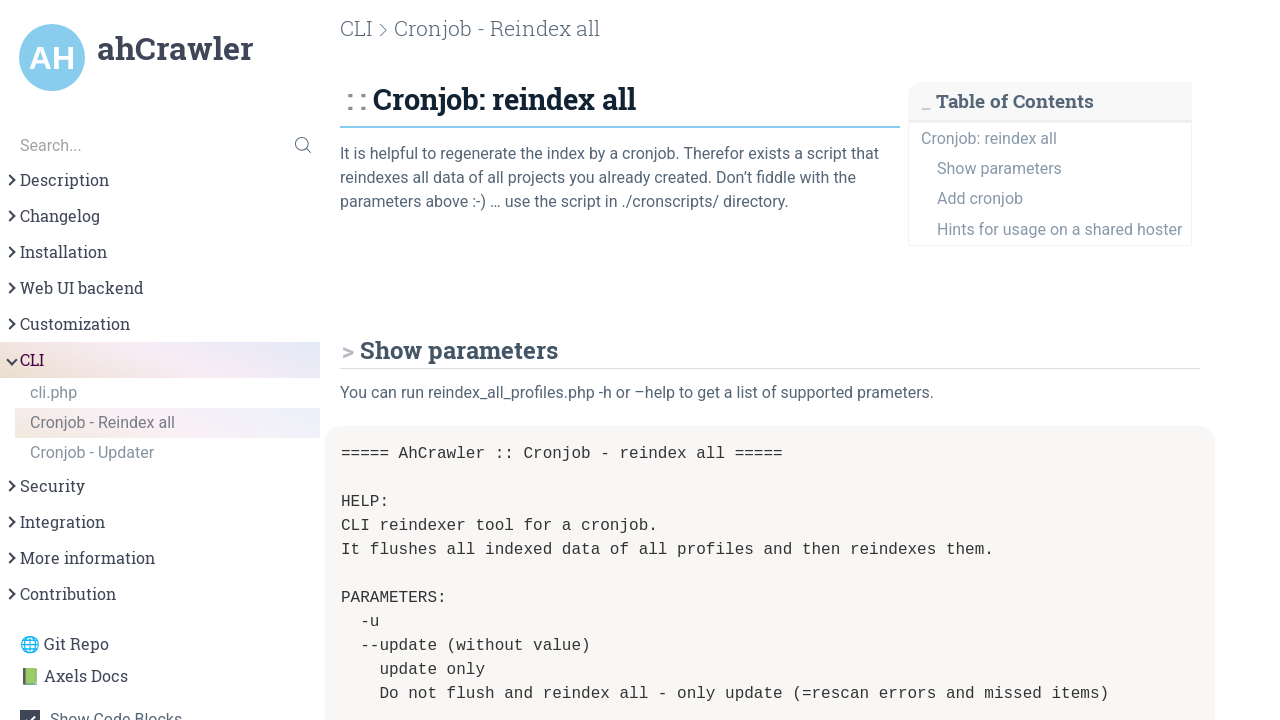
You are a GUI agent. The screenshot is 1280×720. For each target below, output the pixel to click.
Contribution (60, 594)
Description (56, 180)
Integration (54, 522)
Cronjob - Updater (92, 452)
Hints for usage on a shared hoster (1059, 229)
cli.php (53, 392)
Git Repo (76, 644)
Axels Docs (86, 676)
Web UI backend (74, 288)
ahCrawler (175, 48)
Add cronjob (980, 198)
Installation (55, 252)
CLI (24, 360)
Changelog (52, 216)
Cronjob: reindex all (989, 138)
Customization (67, 324)
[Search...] (160, 145)
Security (44, 486)
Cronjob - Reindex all (102, 422)
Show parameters (999, 168)
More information (79, 558)
